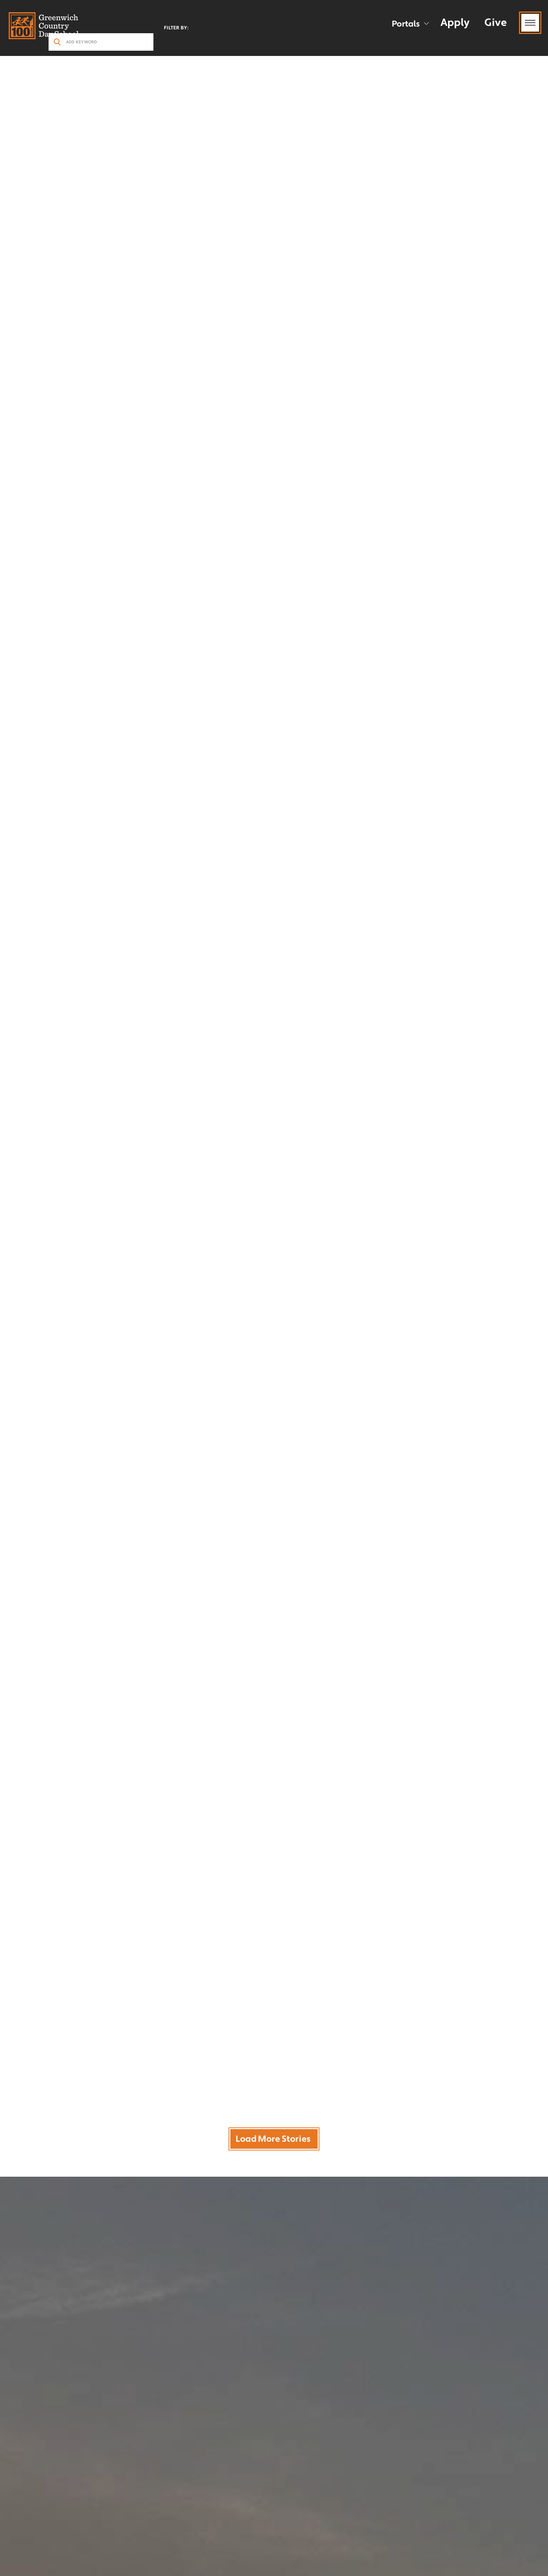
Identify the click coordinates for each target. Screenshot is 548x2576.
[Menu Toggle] (530, 23)
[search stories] (101, 42)
